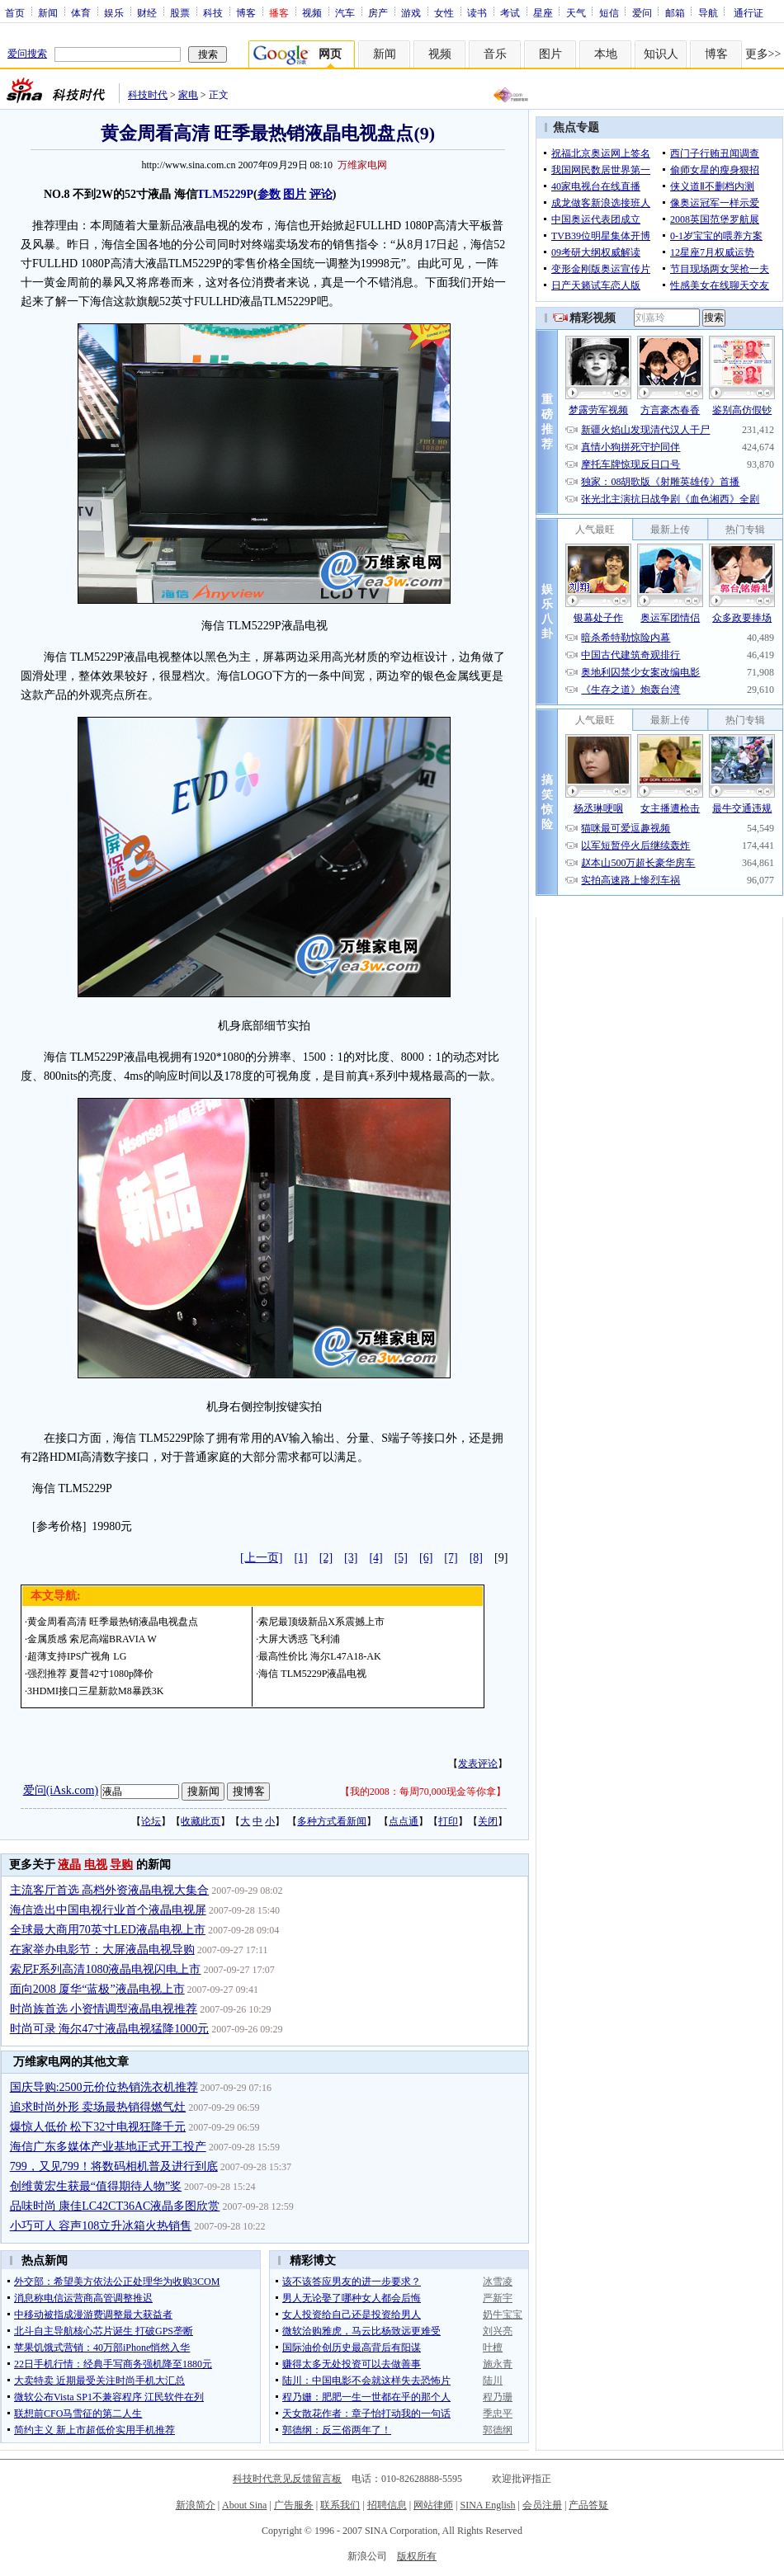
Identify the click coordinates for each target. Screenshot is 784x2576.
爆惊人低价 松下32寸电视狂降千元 (98, 2127)
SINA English (487, 2505)
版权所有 (417, 2556)
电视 (95, 1864)
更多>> (763, 54)
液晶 (69, 1864)
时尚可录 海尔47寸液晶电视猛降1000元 (110, 2029)
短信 (609, 12)
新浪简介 (195, 2505)
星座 (543, 12)
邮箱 (675, 12)
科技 (213, 12)
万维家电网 (362, 165)
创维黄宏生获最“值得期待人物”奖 (96, 2186)
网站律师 (433, 2505)
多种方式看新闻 (331, 1821)
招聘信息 (387, 2505)
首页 (15, 12)
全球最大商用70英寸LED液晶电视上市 (107, 1930)
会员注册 (542, 2505)
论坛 (151, 1821)
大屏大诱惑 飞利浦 (299, 1639)
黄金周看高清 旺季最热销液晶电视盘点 (112, 1621)
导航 (708, 12)
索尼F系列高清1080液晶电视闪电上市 (105, 1969)
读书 (477, 12)
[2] (326, 1558)
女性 (444, 12)
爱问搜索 (27, 53)
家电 (188, 95)
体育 (81, 12)
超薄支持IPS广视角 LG (76, 1656)
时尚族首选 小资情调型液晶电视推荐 (104, 2009)
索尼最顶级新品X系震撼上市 (321, 1621)
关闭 (488, 1821)
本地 (605, 54)
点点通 (403, 1821)
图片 (550, 54)
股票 (180, 12)
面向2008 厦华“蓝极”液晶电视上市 (97, 1989)
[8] (476, 1558)
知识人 (661, 54)
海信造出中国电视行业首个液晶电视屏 (108, 1910)
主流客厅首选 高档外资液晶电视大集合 (110, 1890)
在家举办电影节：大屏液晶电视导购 (102, 1949)
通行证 (748, 12)
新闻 (48, 12)
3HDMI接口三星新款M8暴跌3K (95, 1691)
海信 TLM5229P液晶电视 (312, 1673)
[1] (300, 1558)
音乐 (495, 54)
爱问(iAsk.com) (60, 1790)
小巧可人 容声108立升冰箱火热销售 (101, 2226)
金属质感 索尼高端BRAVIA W (92, 1639)
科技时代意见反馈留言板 (287, 2478)
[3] (350, 1558)
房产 (378, 12)
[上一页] (261, 1558)
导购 (121, 1864)
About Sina (244, 2505)
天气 (576, 12)
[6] (425, 1558)
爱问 (642, 12)
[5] (401, 1558)
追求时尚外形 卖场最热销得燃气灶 (98, 2107)
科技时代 (148, 95)
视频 (312, 12)
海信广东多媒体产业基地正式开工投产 (108, 2146)
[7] (450, 1558)
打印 (448, 1821)
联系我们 (340, 2505)
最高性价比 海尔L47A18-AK (319, 1656)
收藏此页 (200, 1821)
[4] (375, 1558)
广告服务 (294, 2505)
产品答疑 (588, 2505)
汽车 (345, 12)
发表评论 (478, 1763)
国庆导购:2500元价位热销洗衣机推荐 (104, 2087)
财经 (147, 12)
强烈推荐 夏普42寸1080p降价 (90, 1673)
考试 (510, 12)
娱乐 (114, 12)
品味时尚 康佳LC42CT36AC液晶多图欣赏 (115, 2206)
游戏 (411, 12)
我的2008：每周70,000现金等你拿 (423, 1791)
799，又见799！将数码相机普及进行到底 (114, 2166)
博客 (246, 12)
